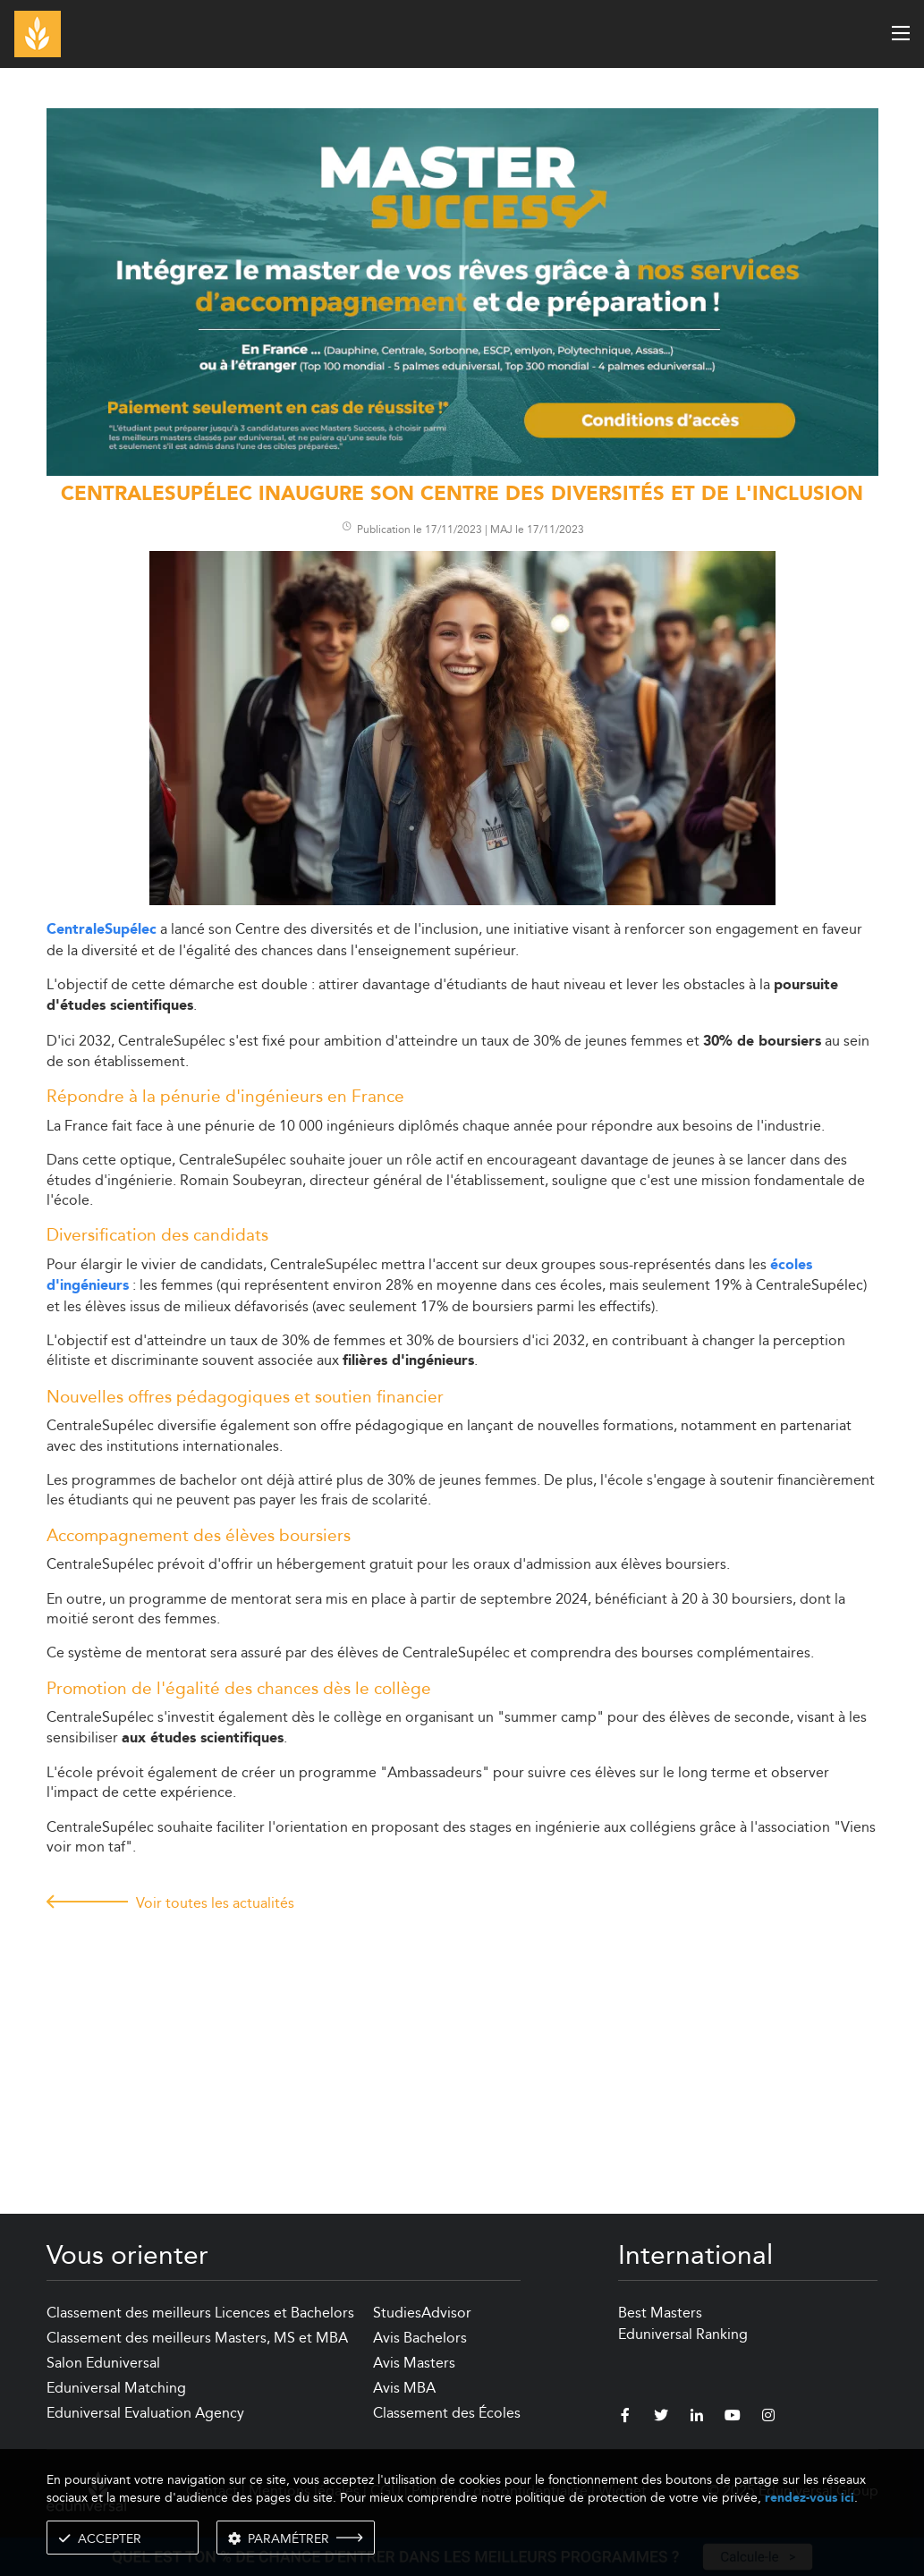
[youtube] (732, 2418)
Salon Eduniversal (103, 2362)
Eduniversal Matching (116, 2388)
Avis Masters (414, 2362)
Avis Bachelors (420, 2337)
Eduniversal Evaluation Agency (145, 2413)
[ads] (462, 290)
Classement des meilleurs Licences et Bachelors (200, 2312)
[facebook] (625, 2418)
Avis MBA (404, 2388)
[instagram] (768, 2418)
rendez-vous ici (809, 2497)
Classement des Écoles (447, 2413)
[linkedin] (697, 2418)
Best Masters (660, 2312)
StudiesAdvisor (422, 2312)
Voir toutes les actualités (215, 1903)
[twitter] (661, 2418)
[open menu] (901, 33)
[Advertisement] (462, 2045)
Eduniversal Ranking (683, 2334)
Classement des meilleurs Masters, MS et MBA (197, 2337)
